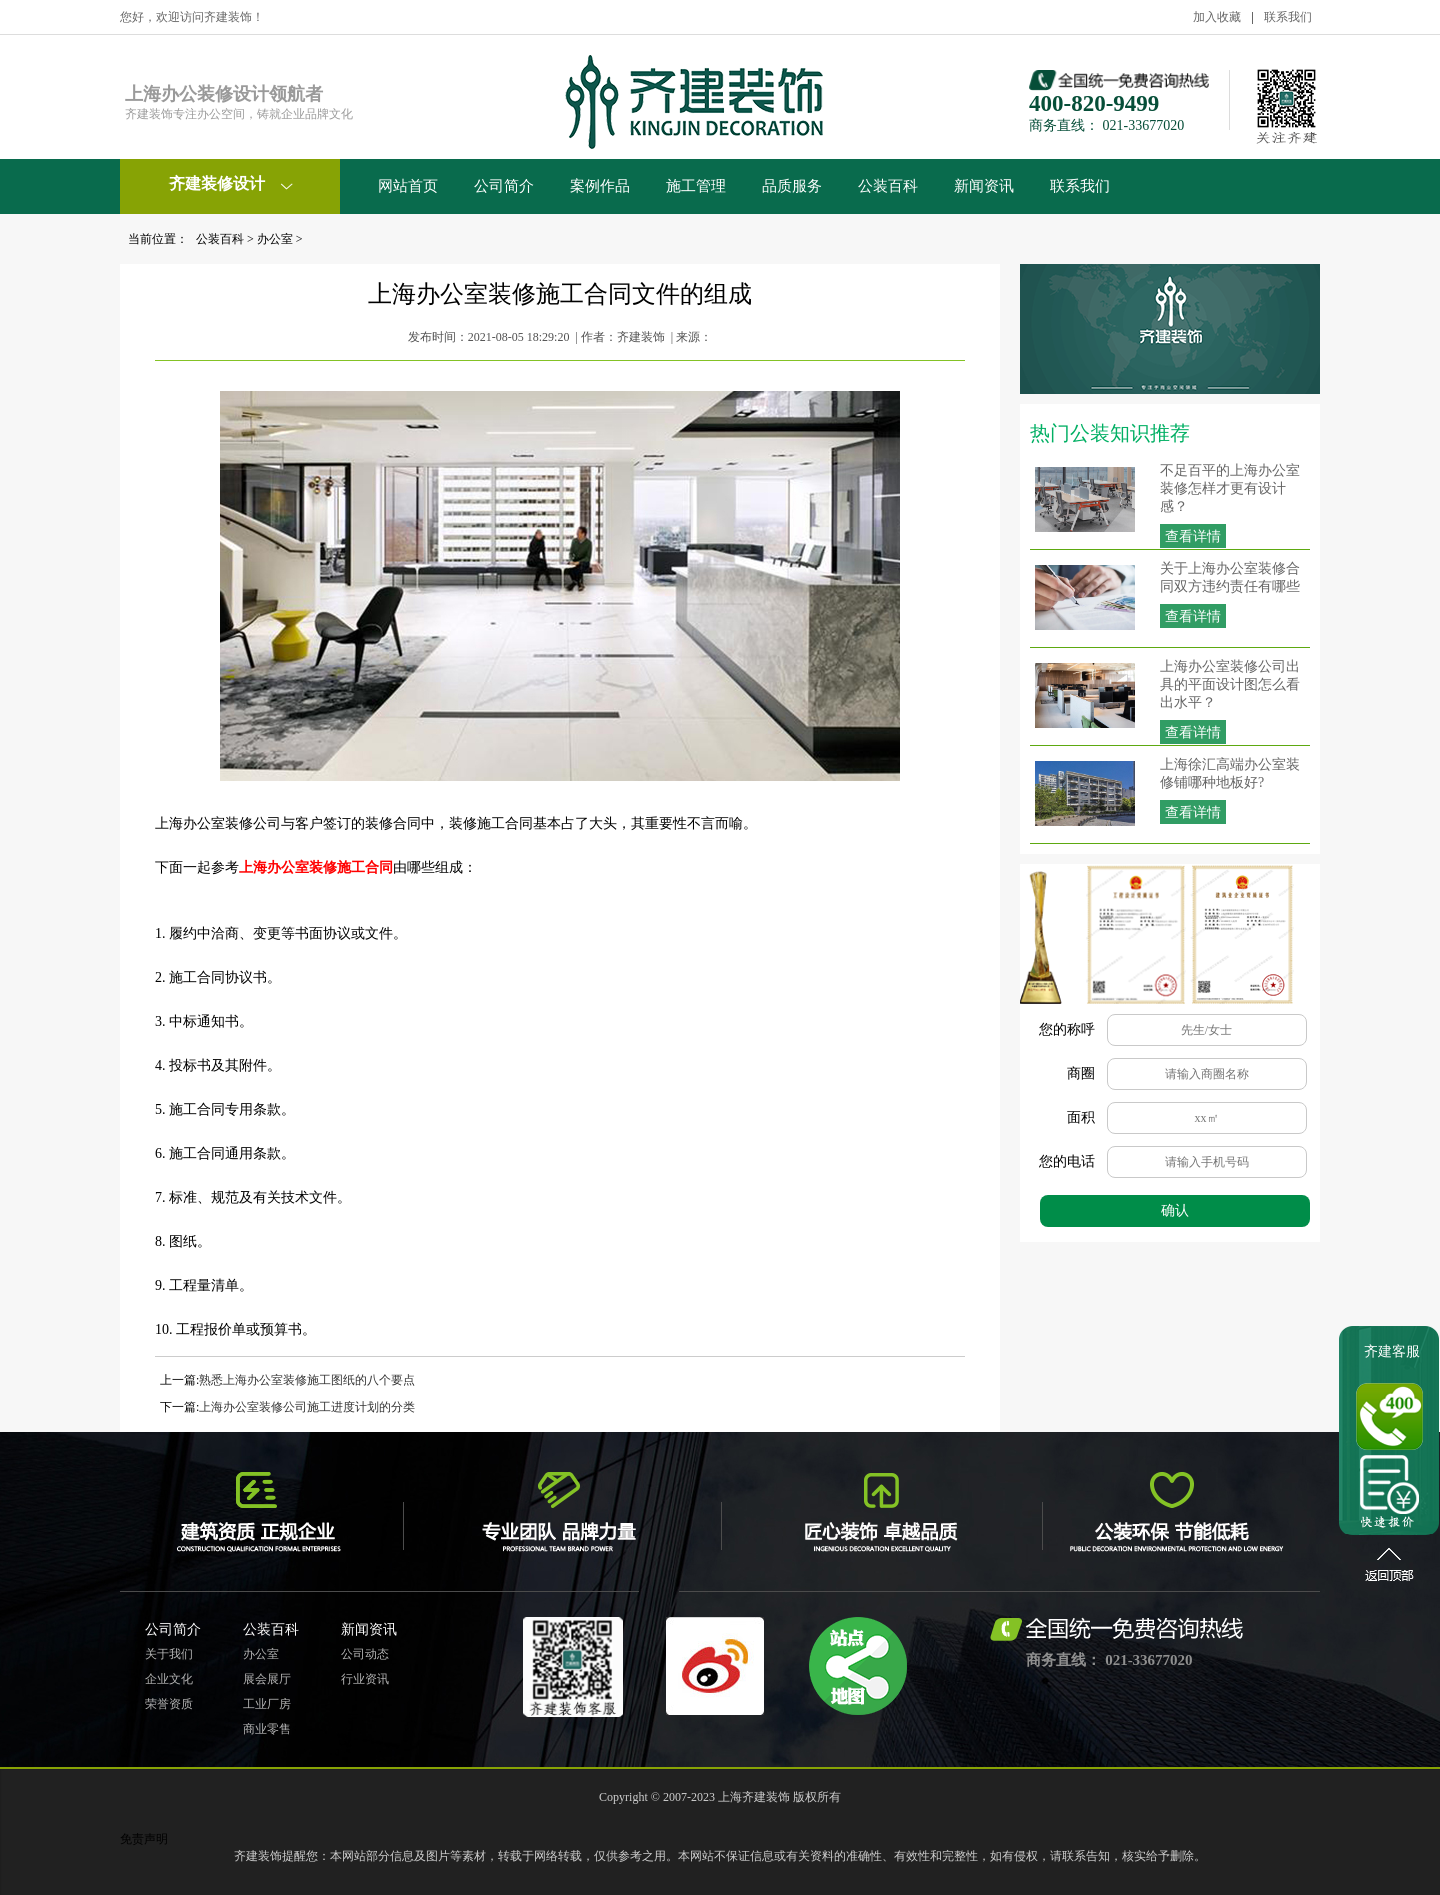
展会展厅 (267, 1679)
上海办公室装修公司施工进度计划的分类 (307, 1407)
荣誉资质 (169, 1704)
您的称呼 (1067, 1029)
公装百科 (888, 186)
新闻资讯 (984, 186)
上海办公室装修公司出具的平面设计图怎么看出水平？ (1230, 684)
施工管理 (696, 186)
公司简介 (504, 186)
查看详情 (1193, 536)
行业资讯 (365, 1679)
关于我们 (169, 1654)
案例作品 (600, 186)
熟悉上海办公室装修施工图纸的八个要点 (307, 1380)
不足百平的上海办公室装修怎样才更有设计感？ (1230, 488)
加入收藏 (1217, 17)
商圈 (1081, 1073)
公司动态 (365, 1654)
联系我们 (1288, 17)
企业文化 (169, 1679)
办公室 (275, 239)
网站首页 (408, 186)
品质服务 (792, 186)
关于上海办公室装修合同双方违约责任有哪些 (1230, 577)
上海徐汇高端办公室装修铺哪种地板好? (1230, 773)
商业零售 (267, 1729)
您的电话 (1067, 1161)
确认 (1175, 1210)
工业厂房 (267, 1704)
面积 (1081, 1117)
